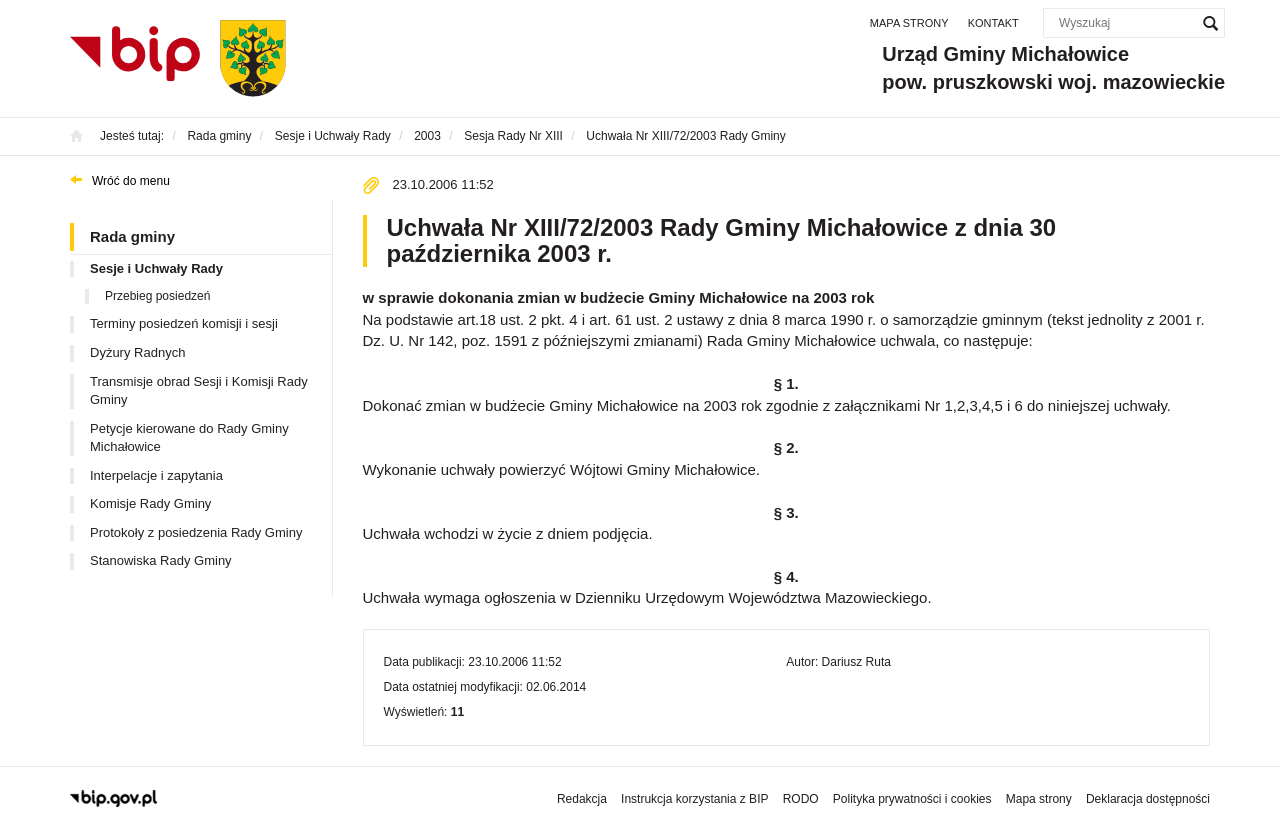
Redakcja (582, 799)
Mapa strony (909, 23)
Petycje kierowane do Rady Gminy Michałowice (189, 438)
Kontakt (993, 23)
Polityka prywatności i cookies (912, 799)
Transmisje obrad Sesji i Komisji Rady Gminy (199, 391)
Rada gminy (132, 236)
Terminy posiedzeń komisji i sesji (184, 323)
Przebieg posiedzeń (157, 296)
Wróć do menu (131, 181)
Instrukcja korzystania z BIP (694, 799)
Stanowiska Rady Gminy (161, 560)
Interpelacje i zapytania (156, 475)
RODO (801, 799)
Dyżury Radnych (137, 352)
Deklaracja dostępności (1148, 799)
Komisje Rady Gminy (150, 503)
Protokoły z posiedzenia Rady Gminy (196, 532)
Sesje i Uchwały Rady (156, 268)
